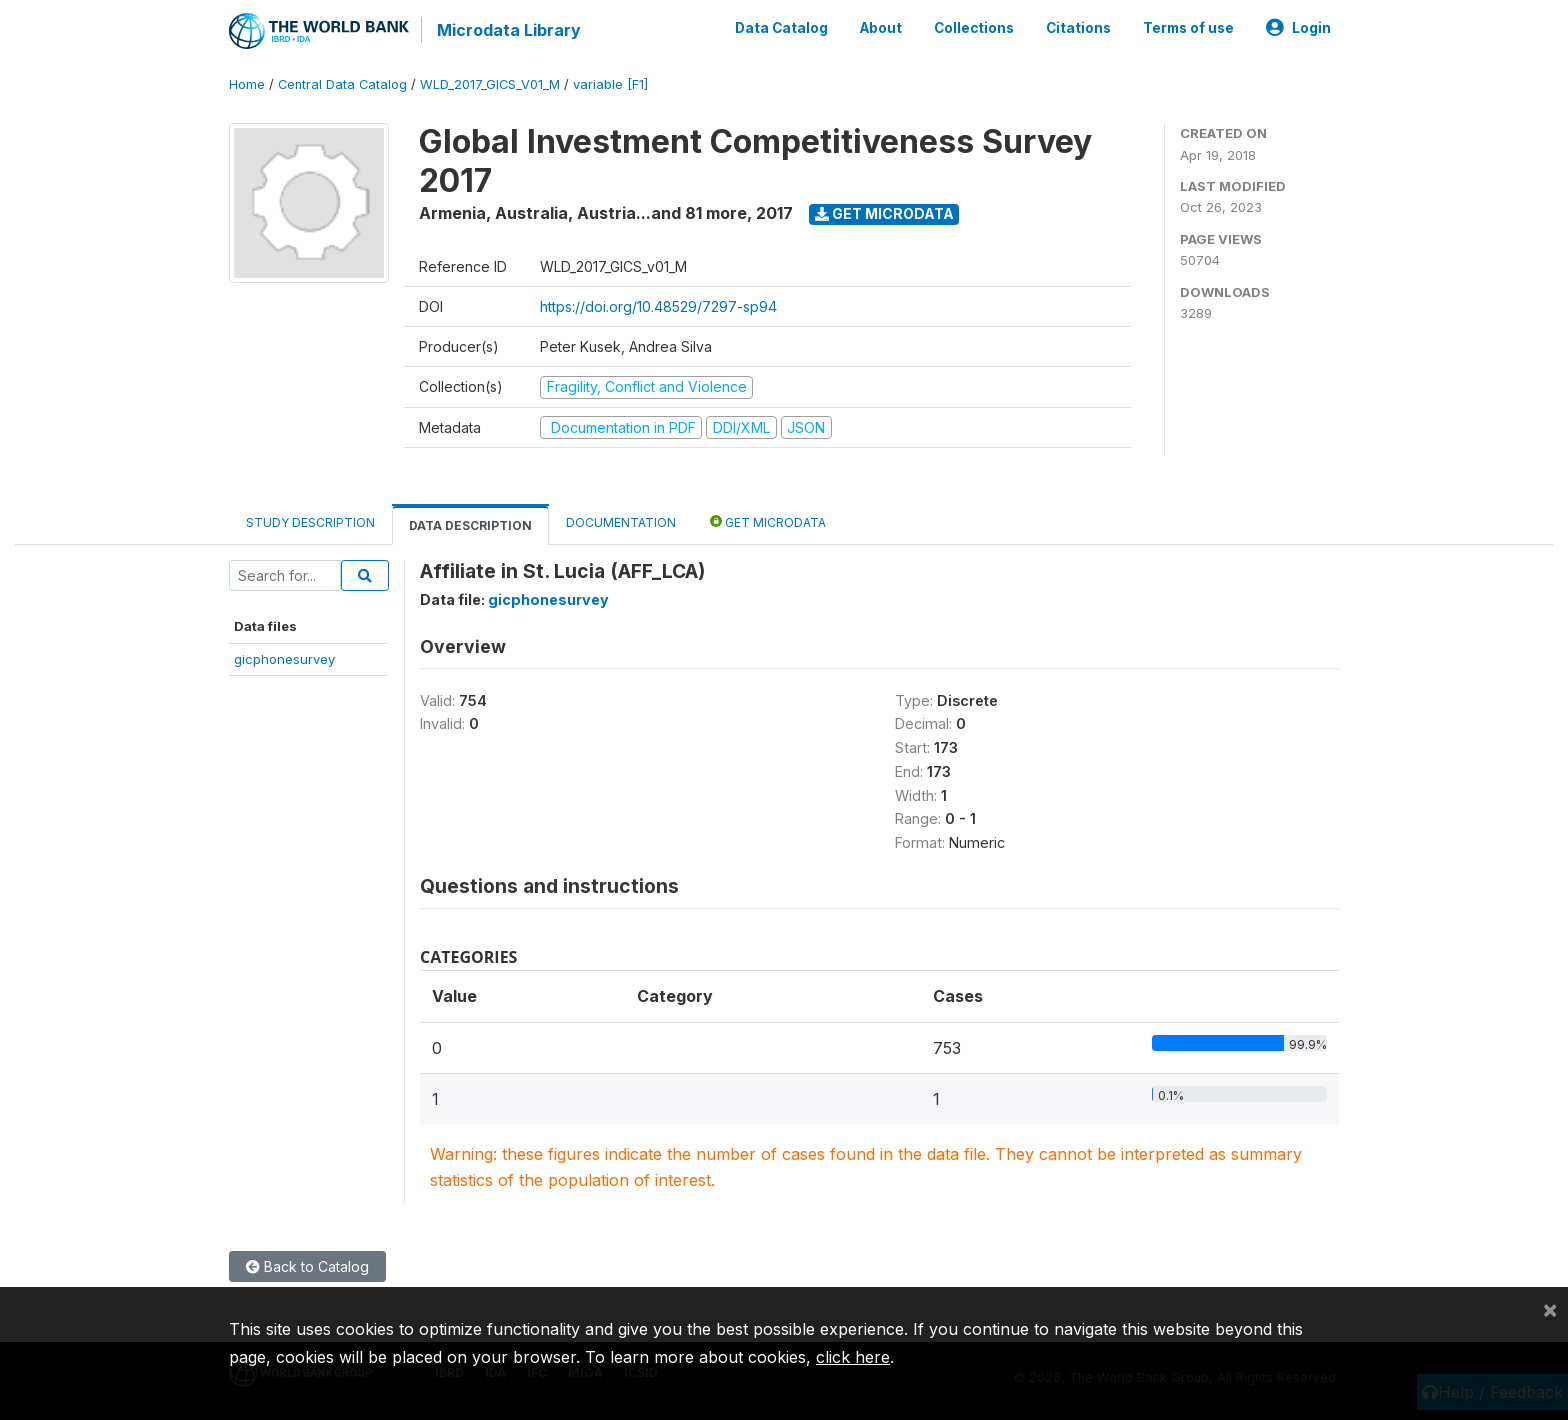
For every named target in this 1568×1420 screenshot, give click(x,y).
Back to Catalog (307, 1266)
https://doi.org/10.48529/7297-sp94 (658, 306)
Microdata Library (509, 30)
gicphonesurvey (284, 659)
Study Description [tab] (310, 522)
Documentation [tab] (621, 522)
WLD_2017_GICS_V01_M (490, 84)
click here (853, 1357)
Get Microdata (884, 213)
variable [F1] (610, 84)
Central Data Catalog (342, 84)
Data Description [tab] (470, 525)
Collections (974, 28)
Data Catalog (781, 28)
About (881, 28)
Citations (1078, 28)
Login (1298, 28)
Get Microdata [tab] (768, 521)
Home (247, 84)
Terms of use (1188, 28)
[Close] (1550, 1309)
